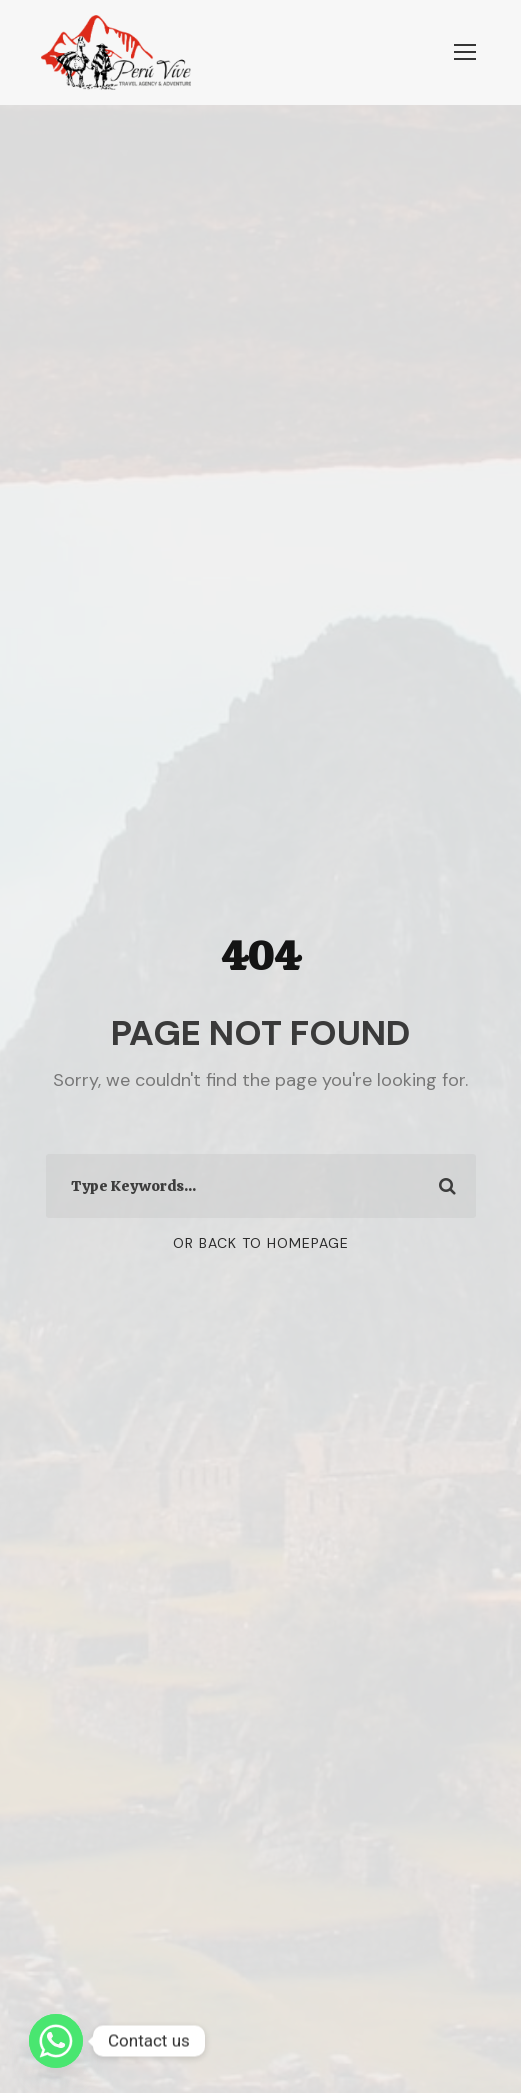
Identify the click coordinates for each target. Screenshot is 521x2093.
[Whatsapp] (56, 2041)
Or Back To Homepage (261, 1243)
